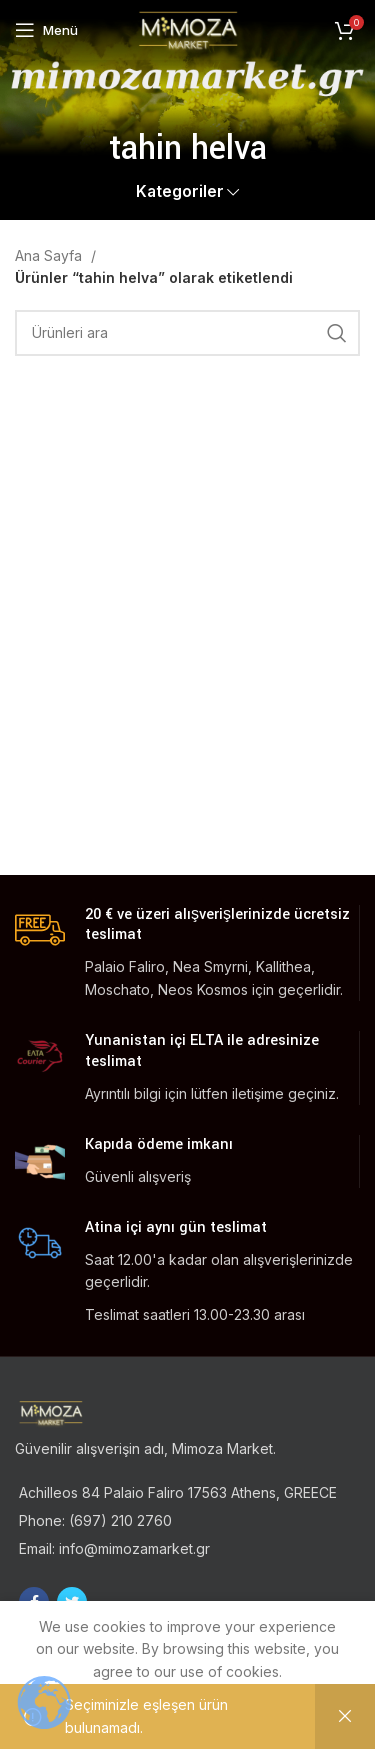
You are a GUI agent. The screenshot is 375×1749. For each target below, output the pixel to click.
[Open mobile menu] (46, 30)
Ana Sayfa (50, 255)
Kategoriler (180, 191)
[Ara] (187, 333)
